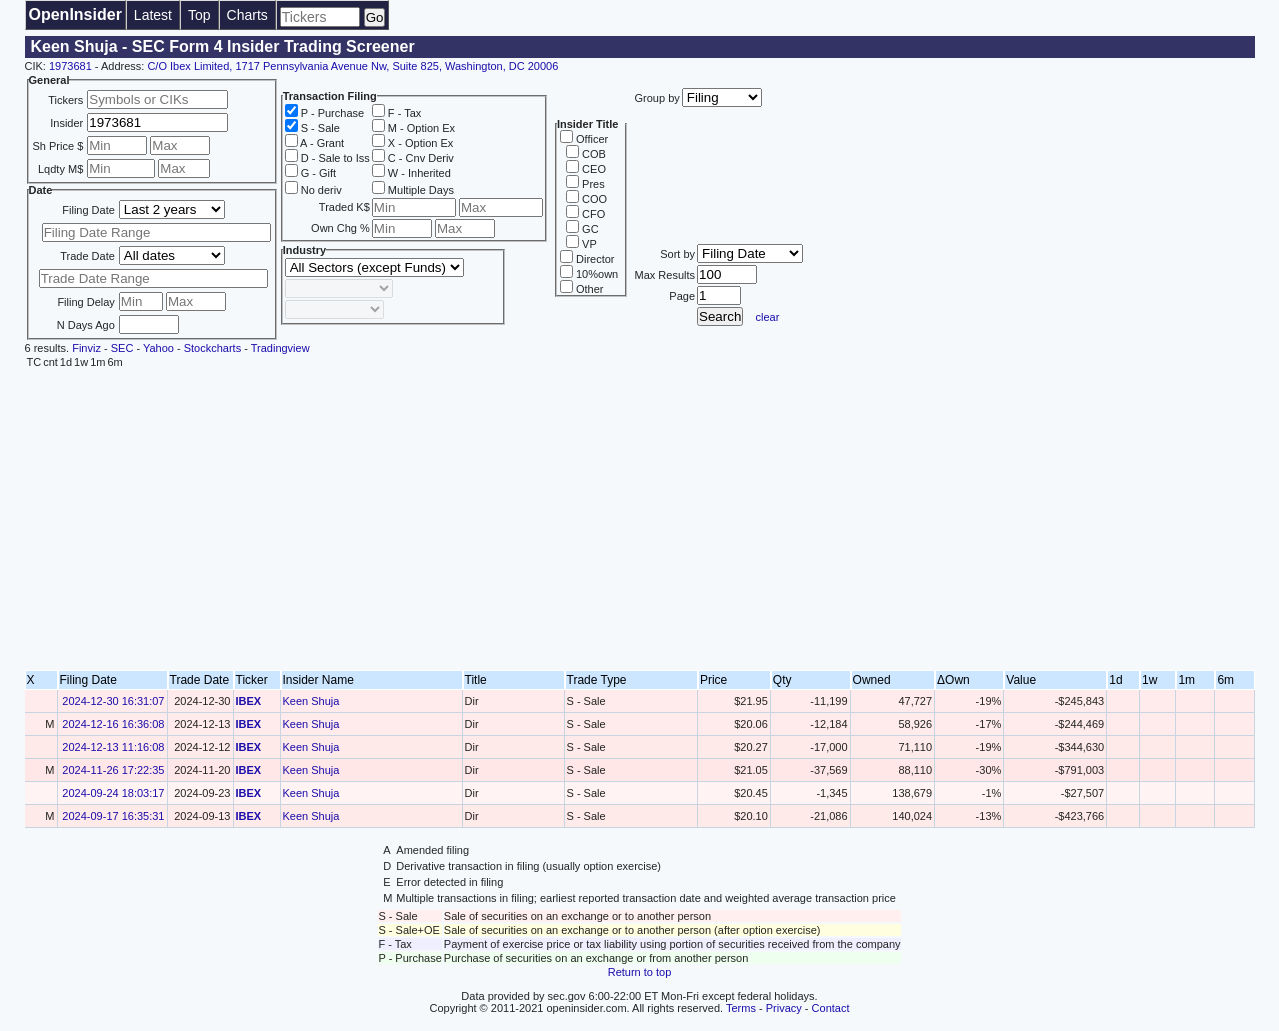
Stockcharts (212, 348)
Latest (153, 15)
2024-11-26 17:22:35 (113, 770)
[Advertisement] (640, 520)
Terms (741, 1008)
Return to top (640, 972)
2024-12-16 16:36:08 (113, 724)
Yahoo (158, 348)
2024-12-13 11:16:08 (113, 747)
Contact (831, 1008)
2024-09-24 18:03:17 (113, 793)
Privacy (784, 1008)
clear (768, 317)
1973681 (70, 66)
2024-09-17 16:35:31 (113, 816)
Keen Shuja (311, 701)
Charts (247, 15)
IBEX (249, 701)
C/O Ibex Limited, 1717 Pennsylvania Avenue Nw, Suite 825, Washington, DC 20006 (352, 66)
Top (199, 15)
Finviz (86, 348)
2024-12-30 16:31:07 (113, 701)
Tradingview (280, 348)
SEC (122, 348)
